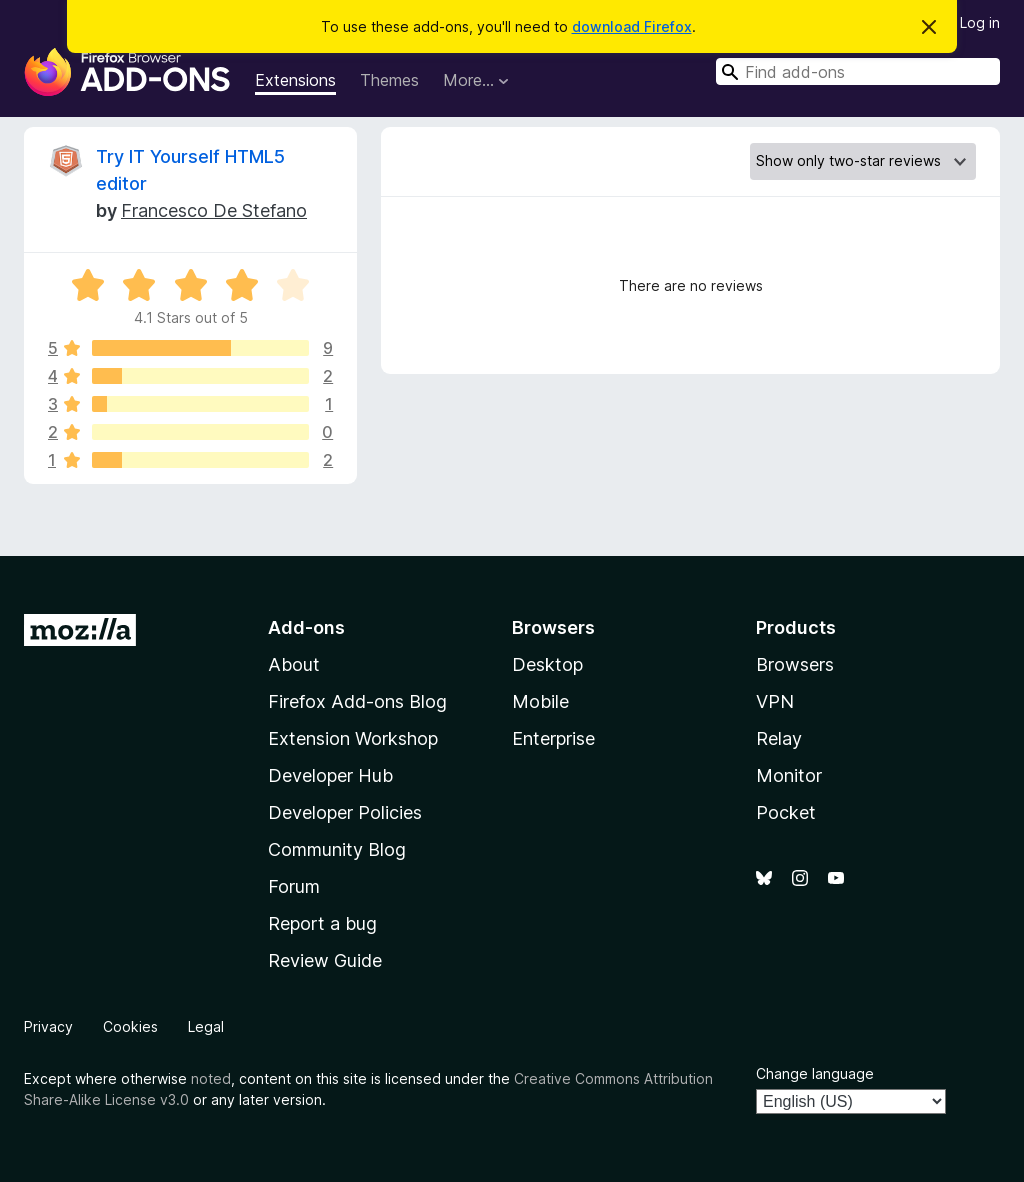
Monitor (789, 775)
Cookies (130, 1026)
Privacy (48, 1026)
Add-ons (306, 627)
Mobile (540, 701)
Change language (815, 1073)
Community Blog (337, 849)
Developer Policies (345, 812)
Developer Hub (330, 775)
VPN (775, 701)
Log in (980, 22)
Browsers (795, 664)
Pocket (786, 812)
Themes (389, 80)
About (294, 664)
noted (211, 1078)
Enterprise (553, 738)
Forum (294, 886)
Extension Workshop (353, 738)
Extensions (295, 80)
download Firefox (632, 26)
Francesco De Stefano (214, 210)
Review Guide (325, 960)
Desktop (547, 664)
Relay (779, 738)
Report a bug (322, 923)
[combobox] (858, 71)
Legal (206, 1026)
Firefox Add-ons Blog (357, 701)
